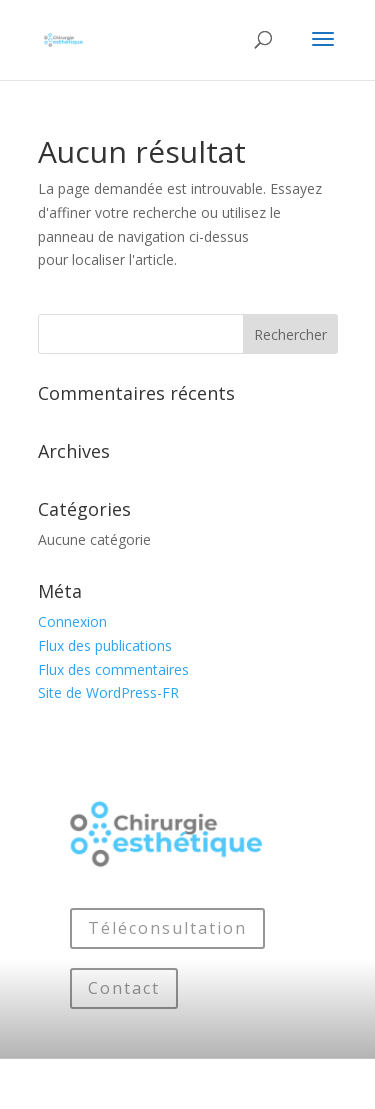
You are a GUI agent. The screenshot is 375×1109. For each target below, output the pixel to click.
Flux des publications (105, 645)
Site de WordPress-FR (108, 692)
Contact (124, 988)
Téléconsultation (167, 928)
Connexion (72, 621)
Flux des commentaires (113, 669)
